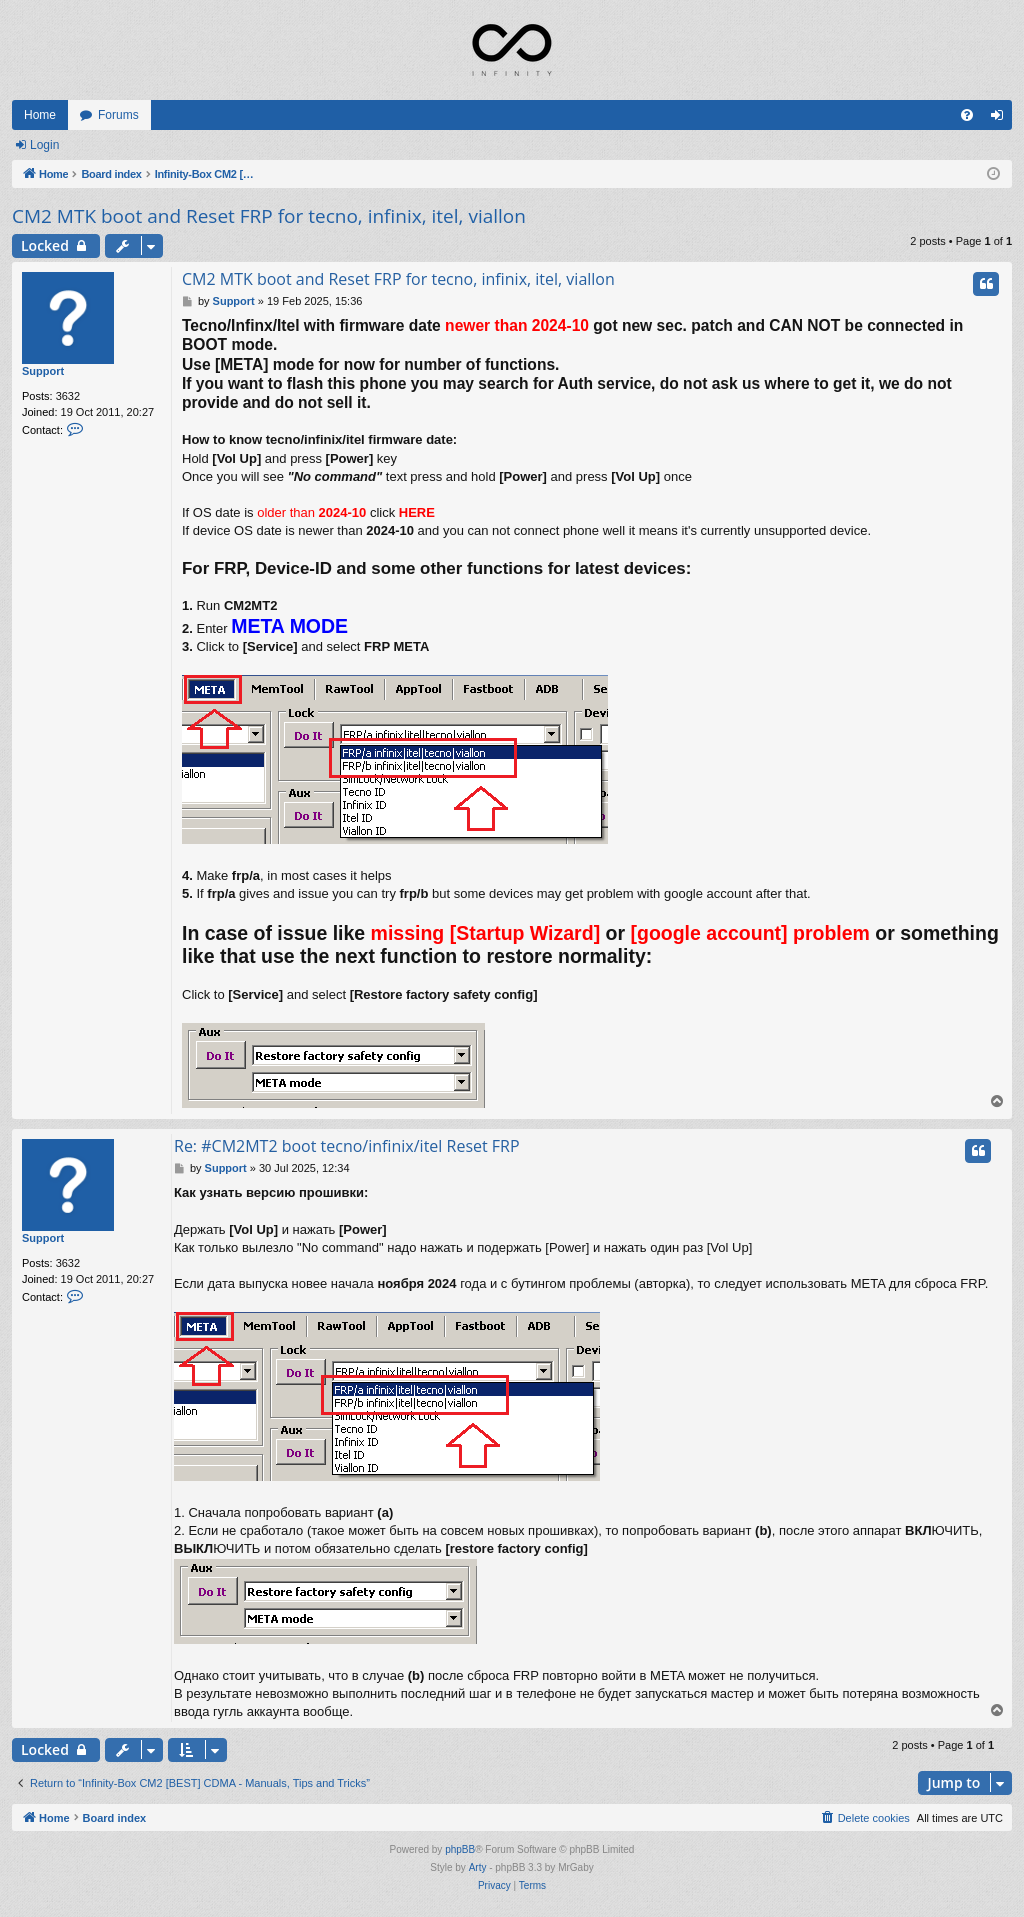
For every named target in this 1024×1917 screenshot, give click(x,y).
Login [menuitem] (1001, 119)
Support (43, 371)
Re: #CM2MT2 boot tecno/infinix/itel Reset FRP (347, 1146)
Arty (478, 1867)
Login (44, 145)
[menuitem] (967, 115)
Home (40, 115)
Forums (118, 115)
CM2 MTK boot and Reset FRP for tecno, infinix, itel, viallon (269, 216)
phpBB (460, 1849)
